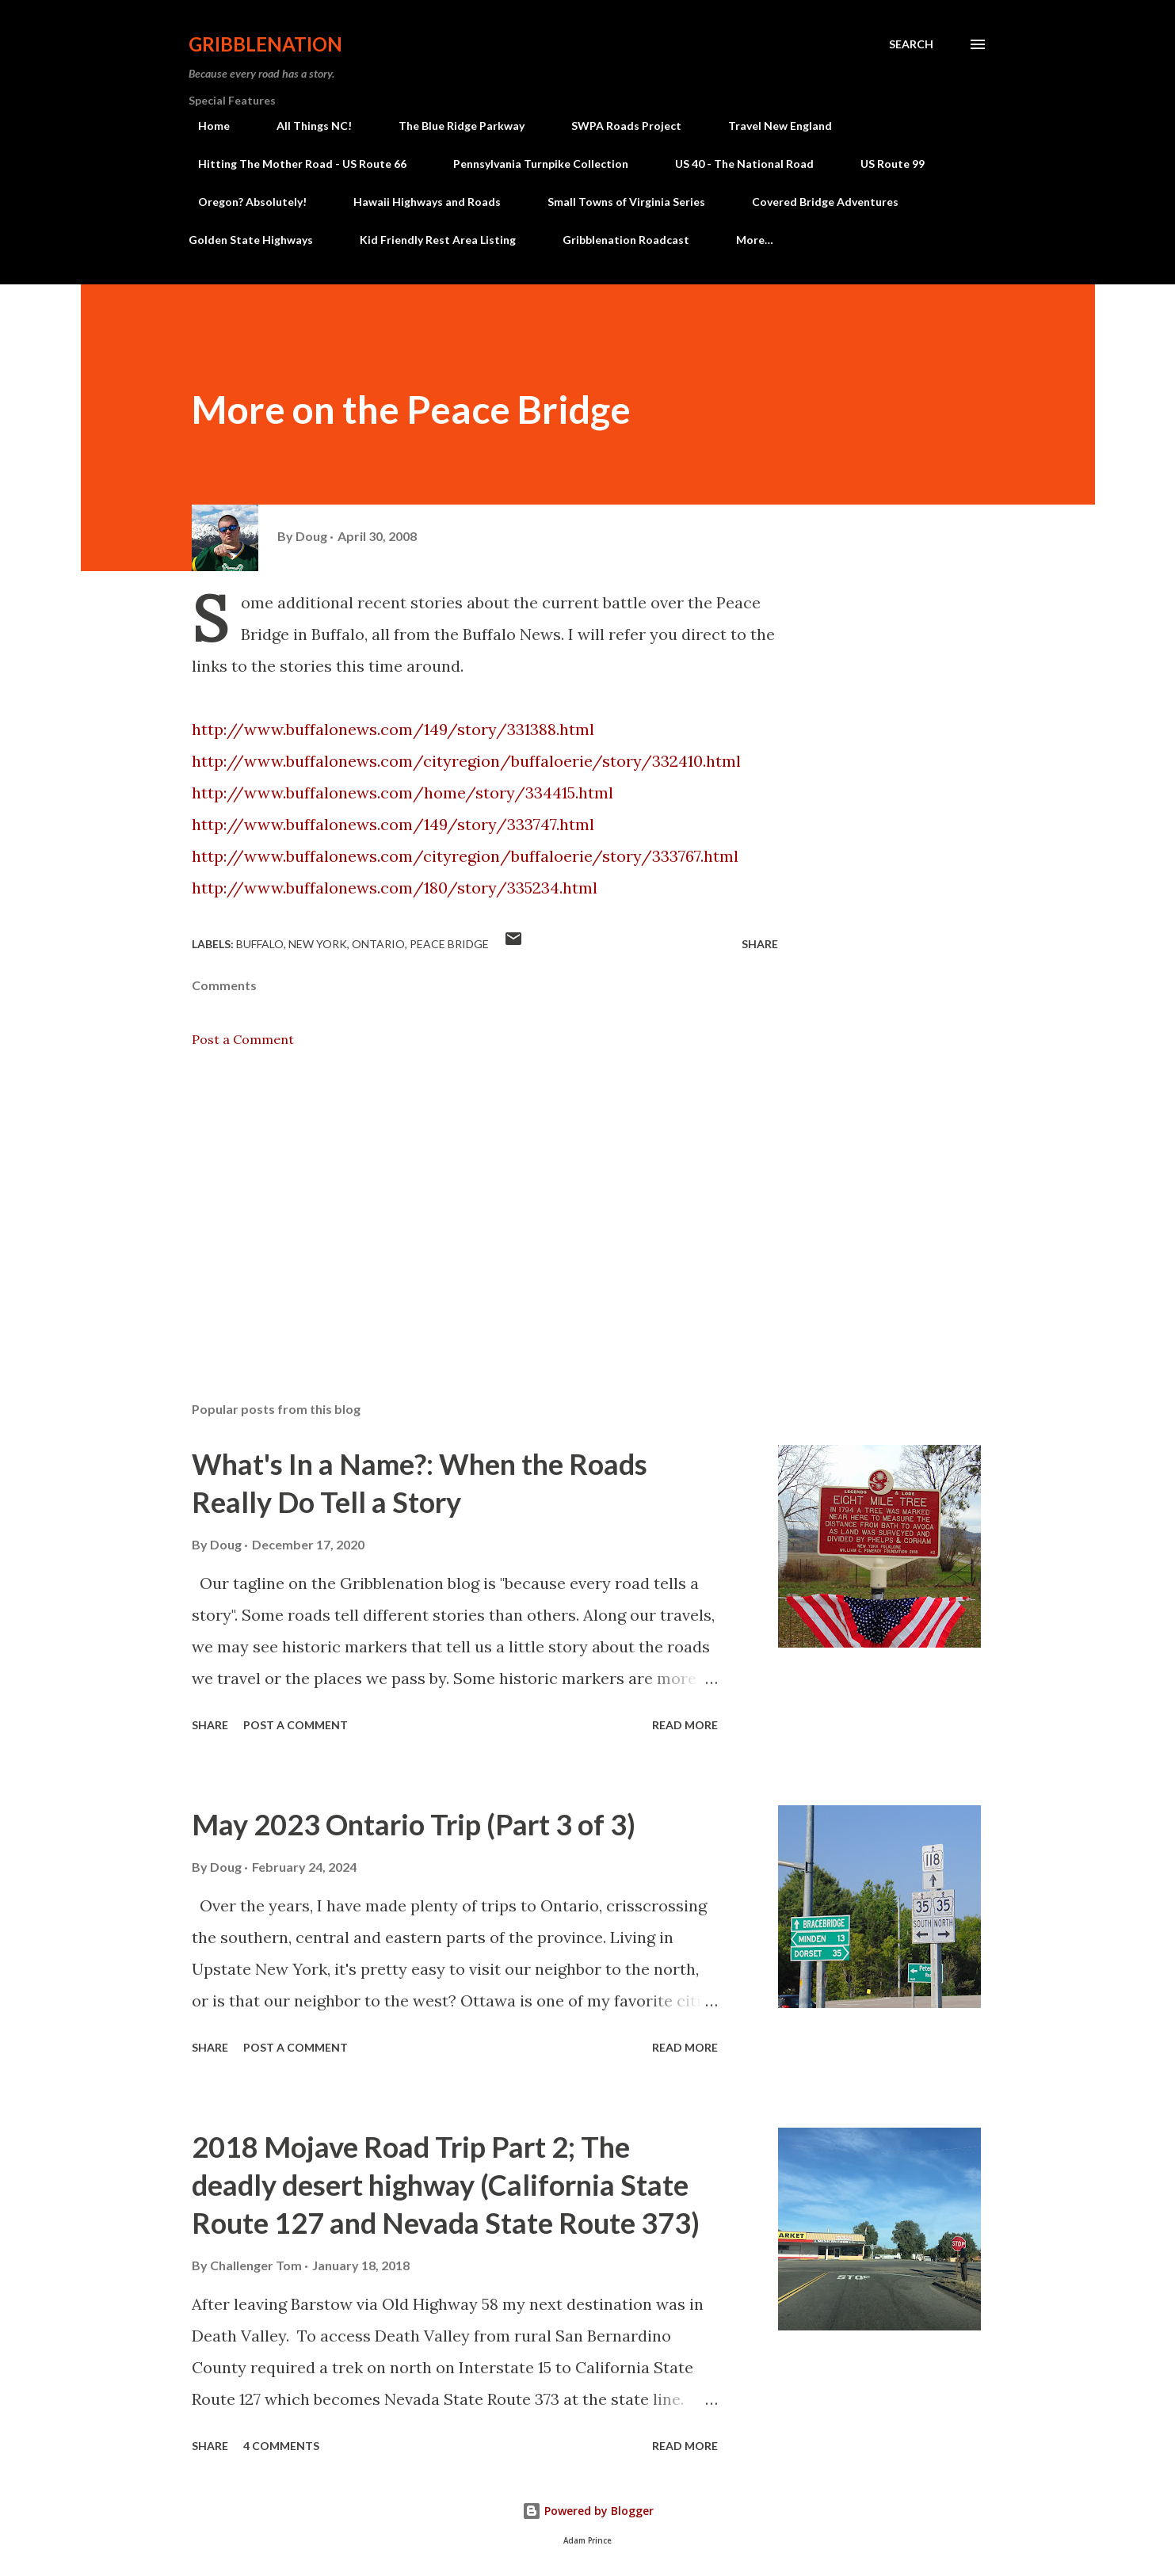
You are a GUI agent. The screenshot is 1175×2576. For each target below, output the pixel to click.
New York (317, 944)
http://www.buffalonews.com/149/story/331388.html (393, 729)
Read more (685, 1725)
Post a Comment (243, 1039)
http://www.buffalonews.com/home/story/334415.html (402, 792)
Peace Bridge (449, 944)
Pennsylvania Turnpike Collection (531, 163)
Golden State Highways (251, 239)
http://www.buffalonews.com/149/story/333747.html (393, 824)
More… (754, 239)
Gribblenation (265, 43)
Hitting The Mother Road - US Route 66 (293, 163)
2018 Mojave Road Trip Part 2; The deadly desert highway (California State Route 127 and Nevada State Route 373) (446, 2184)
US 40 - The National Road (735, 163)
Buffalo (260, 944)
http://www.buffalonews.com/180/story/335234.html (394, 887)
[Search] (911, 44)
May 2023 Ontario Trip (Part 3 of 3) (413, 1824)
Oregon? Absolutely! (243, 201)
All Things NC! (304, 125)
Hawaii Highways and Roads (417, 201)
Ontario (378, 944)
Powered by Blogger (588, 2510)
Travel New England (770, 125)
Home (204, 125)
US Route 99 (883, 163)
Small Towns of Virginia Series (617, 201)
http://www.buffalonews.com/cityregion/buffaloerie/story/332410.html (466, 761)
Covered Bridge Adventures (815, 201)
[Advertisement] (459, 1204)
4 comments (281, 2445)
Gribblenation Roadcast (626, 239)
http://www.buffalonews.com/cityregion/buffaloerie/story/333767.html (465, 856)
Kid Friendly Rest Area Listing (438, 239)
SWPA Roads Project (617, 125)
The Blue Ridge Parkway (452, 125)
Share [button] (760, 944)
